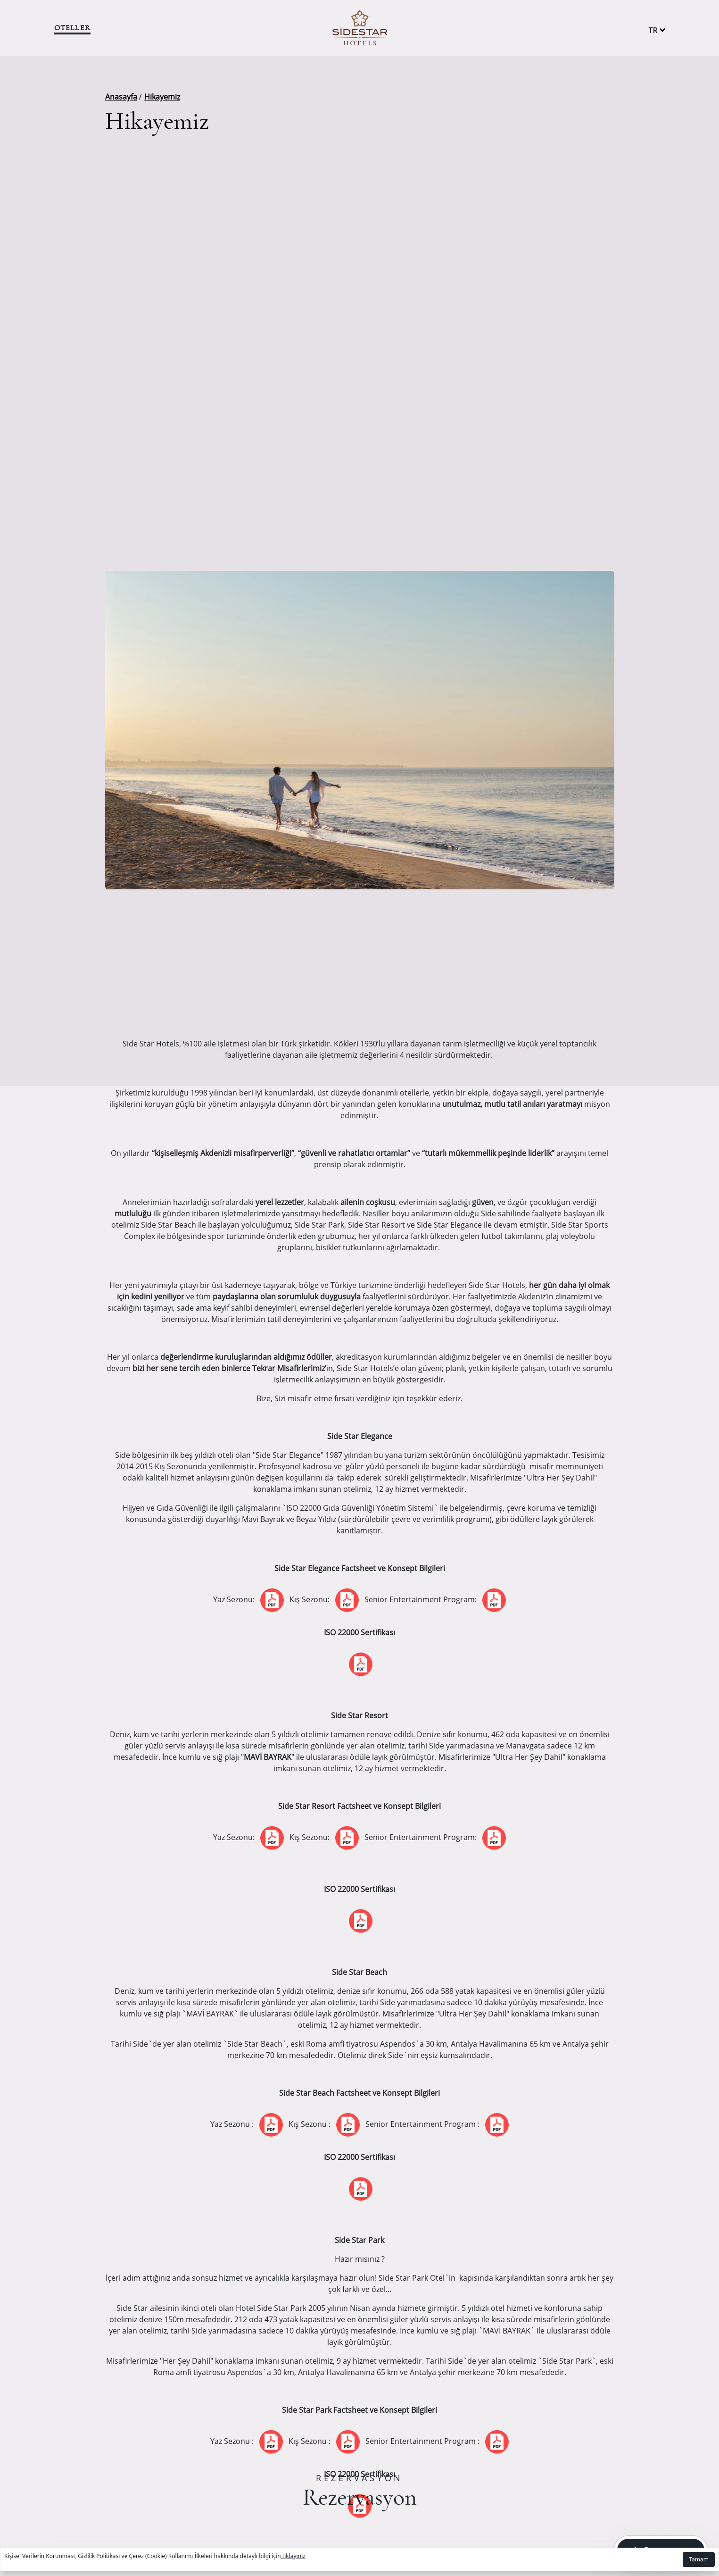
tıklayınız (293, 2556)
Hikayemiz (162, 97)
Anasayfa (121, 97)
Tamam (699, 2559)
